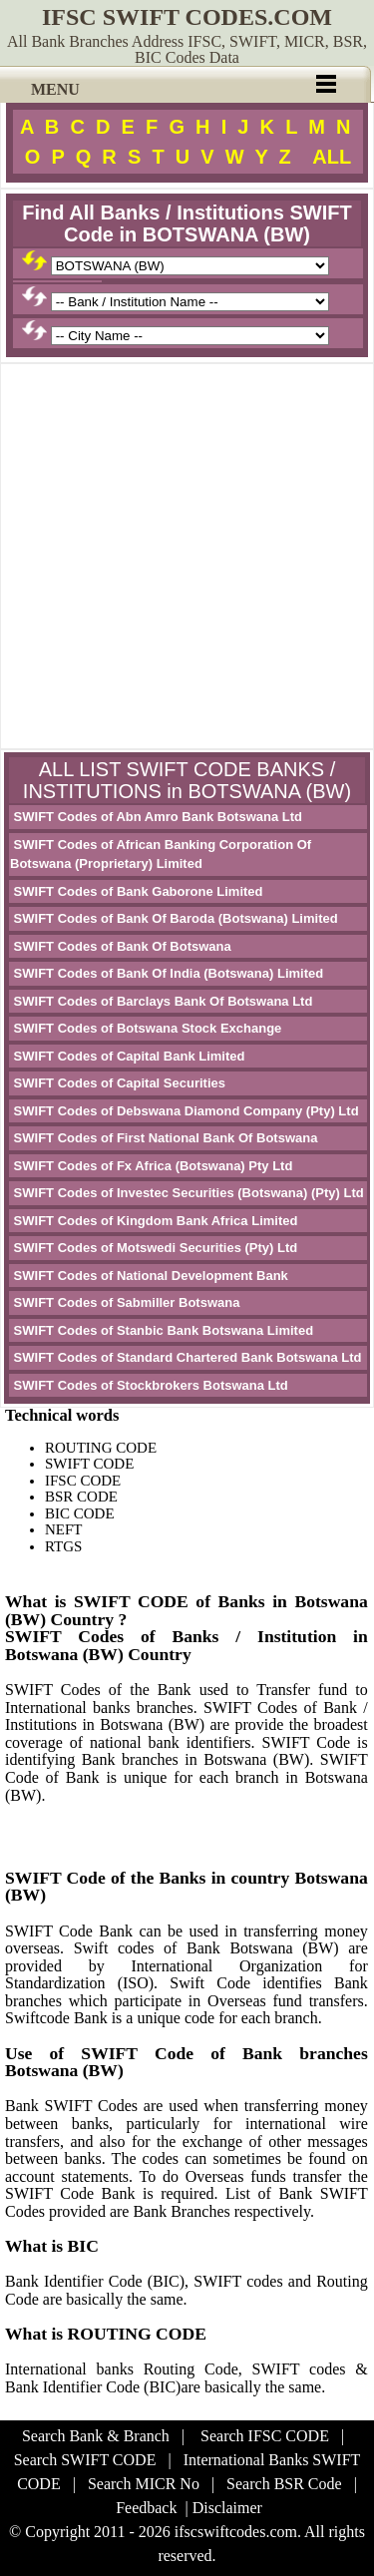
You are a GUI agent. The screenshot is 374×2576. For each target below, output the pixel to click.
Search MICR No (143, 2483)
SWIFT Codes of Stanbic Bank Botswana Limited (161, 1330)
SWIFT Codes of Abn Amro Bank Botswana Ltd (156, 816)
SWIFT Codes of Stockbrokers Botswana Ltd (149, 1385)
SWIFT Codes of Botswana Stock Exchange (145, 1028)
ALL (331, 157)
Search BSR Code (284, 2483)
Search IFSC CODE (264, 2435)
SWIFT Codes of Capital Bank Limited (127, 1056)
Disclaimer (227, 2507)
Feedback (146, 2507)
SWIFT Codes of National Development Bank (149, 1275)
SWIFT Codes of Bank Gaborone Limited (136, 891)
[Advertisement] (187, 556)
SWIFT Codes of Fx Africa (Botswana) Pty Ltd (151, 1165)
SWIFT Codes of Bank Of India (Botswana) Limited (166, 973)
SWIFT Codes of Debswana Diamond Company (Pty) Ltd (184, 1110)
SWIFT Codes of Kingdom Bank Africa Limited (153, 1220)
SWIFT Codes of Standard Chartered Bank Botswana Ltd (185, 1357)
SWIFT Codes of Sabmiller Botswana (124, 1302)
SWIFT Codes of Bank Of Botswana (120, 946)
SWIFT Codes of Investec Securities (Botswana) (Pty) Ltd (187, 1192)
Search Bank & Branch (96, 2435)
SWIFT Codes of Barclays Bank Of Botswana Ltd (161, 1001)
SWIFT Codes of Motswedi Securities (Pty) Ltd (153, 1247)
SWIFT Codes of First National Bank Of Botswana (163, 1137)
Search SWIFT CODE (85, 2459)
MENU (55, 89)
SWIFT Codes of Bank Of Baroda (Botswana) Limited (174, 918)
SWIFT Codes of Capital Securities (117, 1082)
